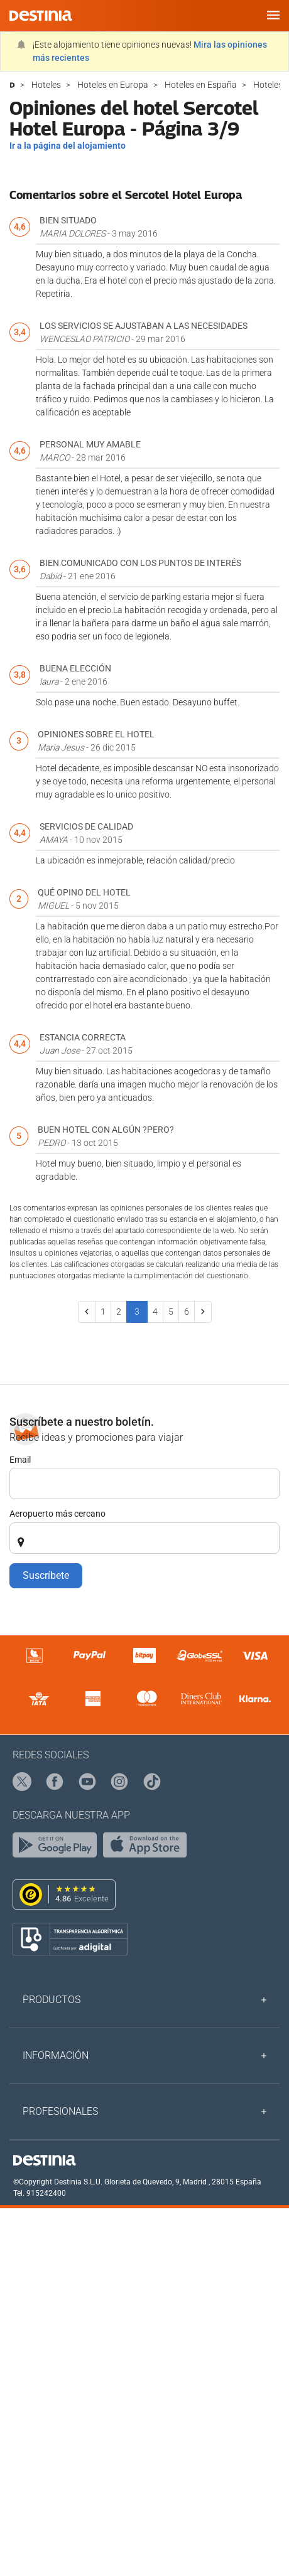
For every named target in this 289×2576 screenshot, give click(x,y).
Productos (51, 2000)
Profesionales (60, 2111)
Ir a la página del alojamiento (67, 146)
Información (56, 2055)
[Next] (203, 1312)
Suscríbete (46, 1575)
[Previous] (86, 1312)
